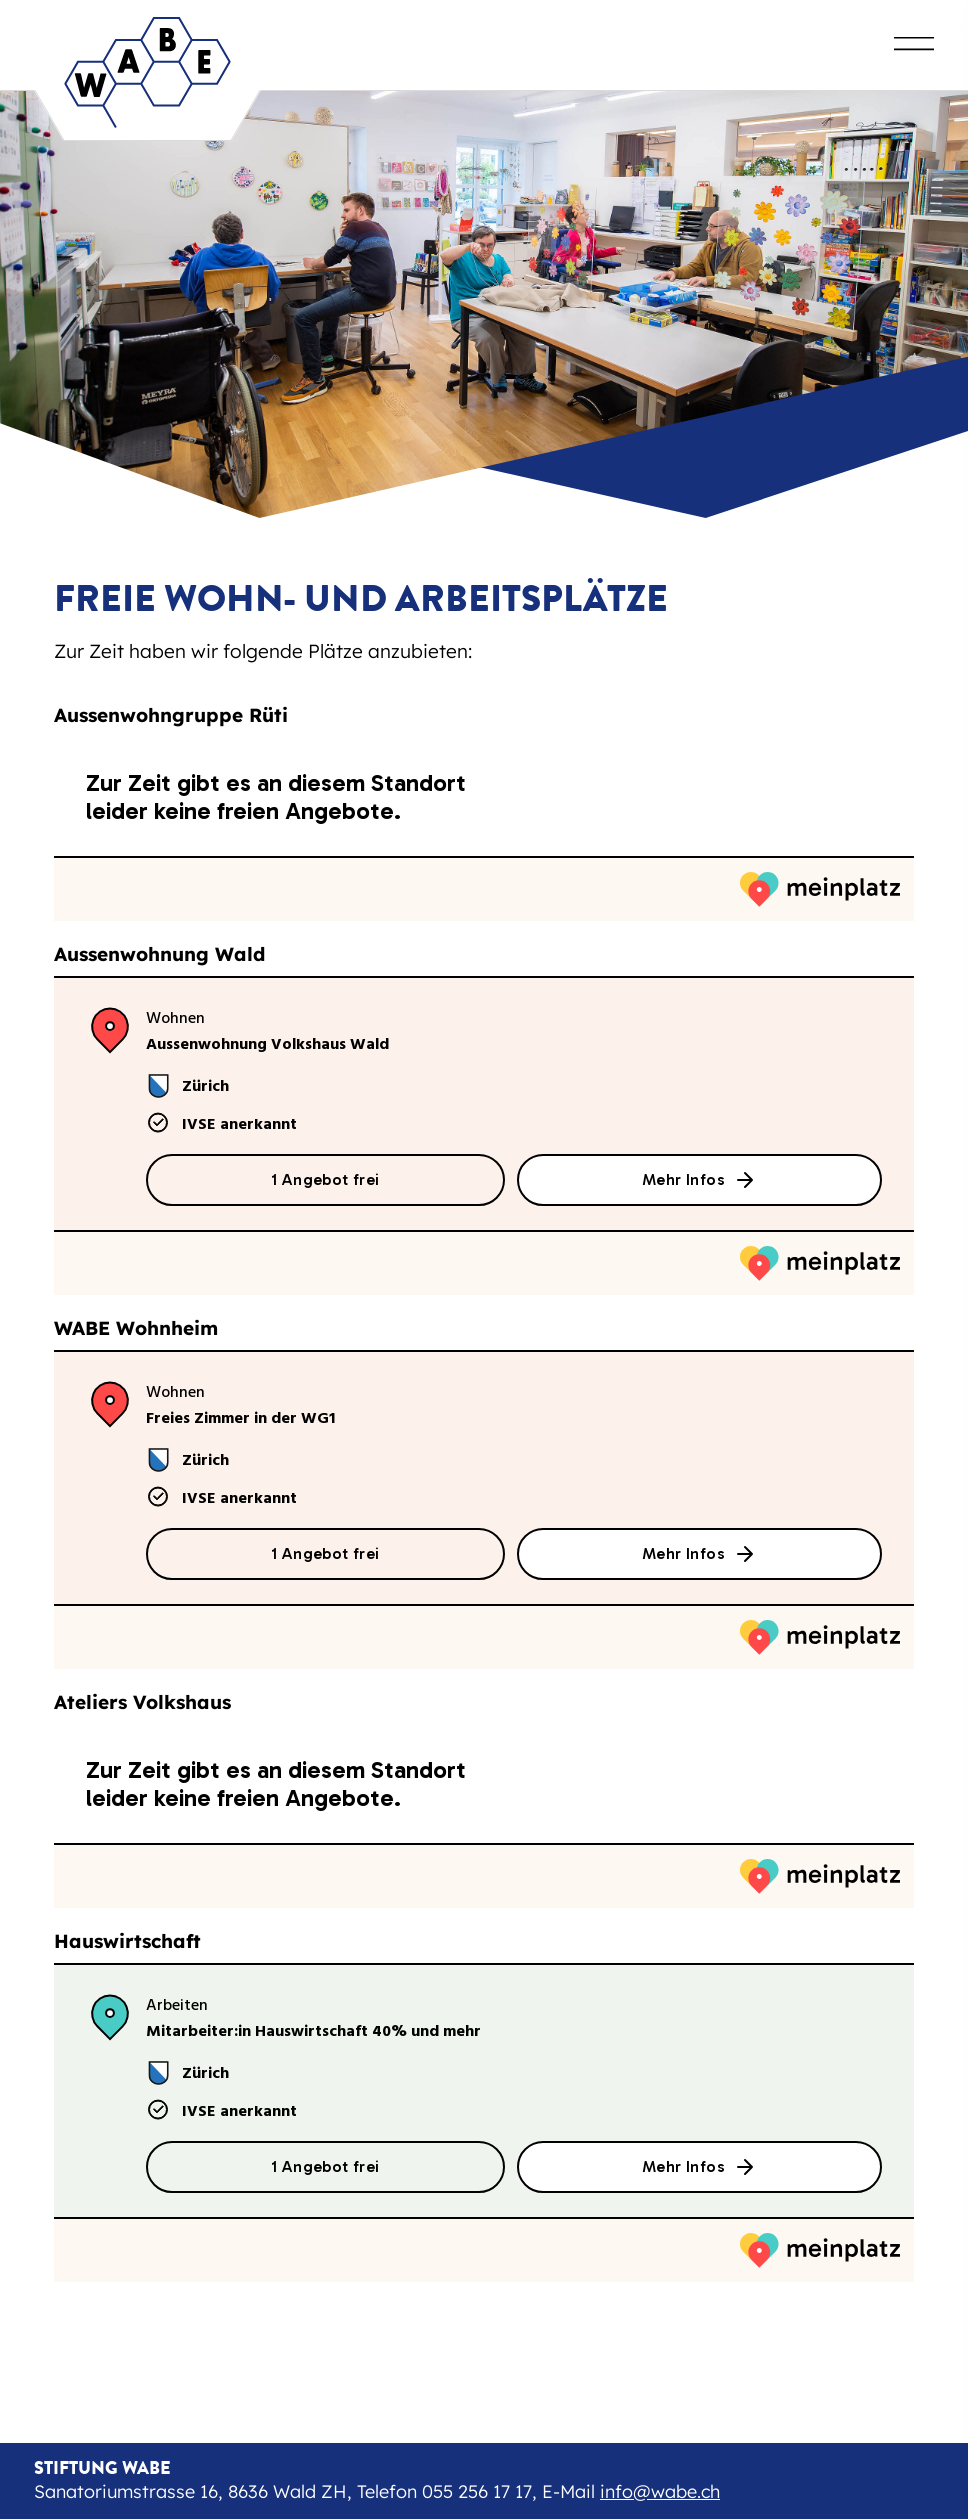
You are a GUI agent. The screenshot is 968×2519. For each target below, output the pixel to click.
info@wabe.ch (660, 2491)
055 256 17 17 (477, 2491)
